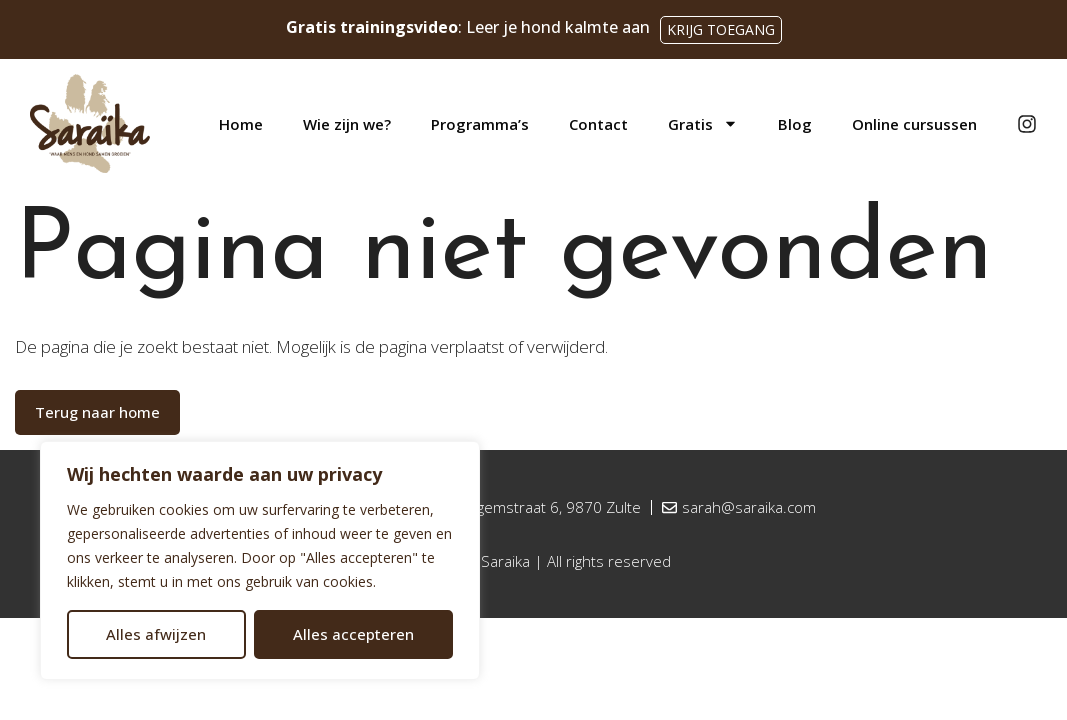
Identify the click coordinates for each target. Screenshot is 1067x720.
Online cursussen (914, 124)
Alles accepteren (353, 634)
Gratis (703, 124)
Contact (598, 124)
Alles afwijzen (156, 634)
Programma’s (480, 124)
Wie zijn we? (347, 124)
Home (241, 124)
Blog (795, 124)
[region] (260, 560)
